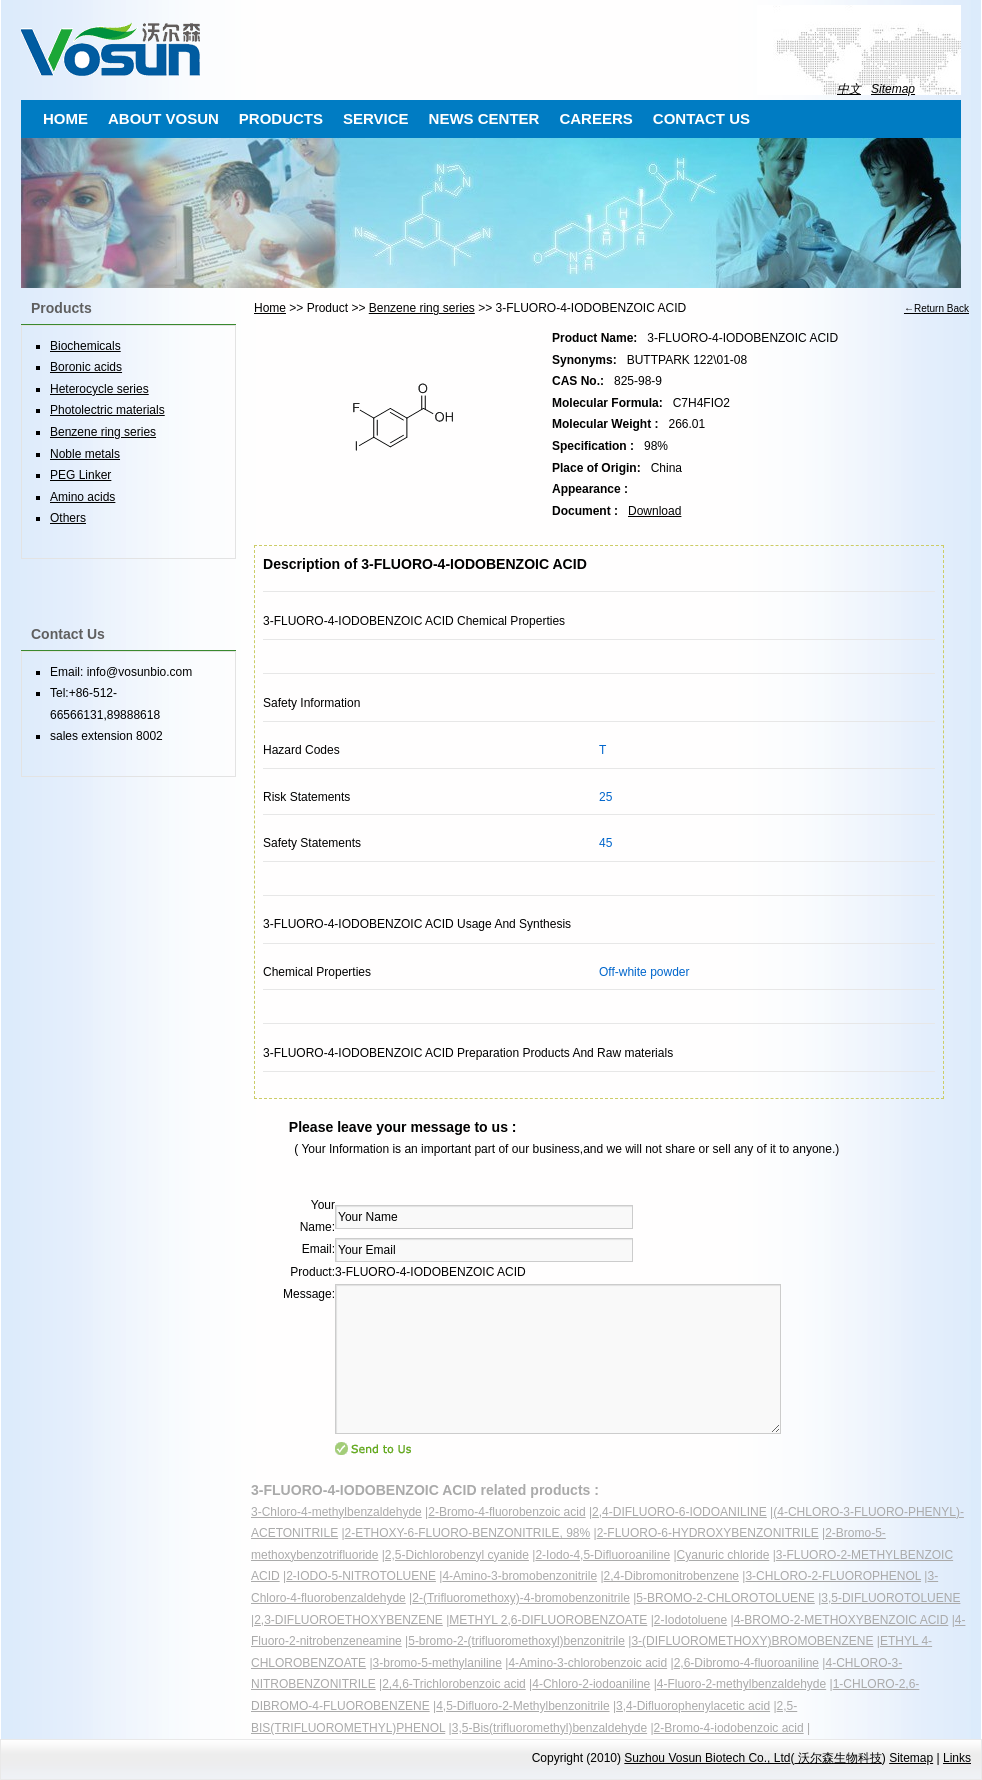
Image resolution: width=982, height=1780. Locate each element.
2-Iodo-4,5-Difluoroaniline (602, 1555)
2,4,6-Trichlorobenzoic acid (454, 1684)
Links (957, 1758)
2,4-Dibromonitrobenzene (671, 1576)
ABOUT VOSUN (163, 118)
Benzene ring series (422, 308)
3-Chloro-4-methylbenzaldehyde (336, 1512)
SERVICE (376, 118)
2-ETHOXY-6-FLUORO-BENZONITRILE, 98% (468, 1533)
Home (270, 308)
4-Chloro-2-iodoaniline (591, 1684)
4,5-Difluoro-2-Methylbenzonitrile (522, 1706)
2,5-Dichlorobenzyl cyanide (457, 1555)
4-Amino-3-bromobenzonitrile (519, 1576)
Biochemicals (85, 346)
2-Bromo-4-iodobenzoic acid (729, 1728)
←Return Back (936, 308)
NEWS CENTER (484, 118)
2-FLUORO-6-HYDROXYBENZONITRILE (708, 1533)
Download (654, 511)
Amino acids (82, 497)
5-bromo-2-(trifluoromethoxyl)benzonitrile (516, 1641)
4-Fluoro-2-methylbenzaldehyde (741, 1684)
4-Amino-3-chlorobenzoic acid (587, 1663)
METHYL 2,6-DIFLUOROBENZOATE (548, 1620)
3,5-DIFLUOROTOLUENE (890, 1598)
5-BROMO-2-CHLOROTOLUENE (725, 1598)
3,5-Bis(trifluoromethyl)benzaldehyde (549, 1728)
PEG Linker (80, 475)
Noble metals (85, 454)
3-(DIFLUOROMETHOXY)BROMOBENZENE (752, 1641)
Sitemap (893, 89)
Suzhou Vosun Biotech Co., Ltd (707, 1758)
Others (68, 518)
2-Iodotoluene (690, 1620)
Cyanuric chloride (723, 1555)
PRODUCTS (281, 118)
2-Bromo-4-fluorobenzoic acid (506, 1512)
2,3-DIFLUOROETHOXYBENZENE (348, 1620)
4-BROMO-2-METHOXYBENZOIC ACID (841, 1620)
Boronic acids (86, 367)
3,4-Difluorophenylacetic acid (693, 1706)
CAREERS (595, 118)
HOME (65, 118)
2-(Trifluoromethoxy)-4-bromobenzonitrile (521, 1598)
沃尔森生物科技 (837, 1758)
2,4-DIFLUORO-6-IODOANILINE (679, 1512)
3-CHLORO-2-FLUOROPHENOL (833, 1576)
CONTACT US (701, 118)
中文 (849, 89)
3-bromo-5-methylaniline (437, 1663)
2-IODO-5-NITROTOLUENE (361, 1576)
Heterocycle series (99, 389)
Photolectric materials (107, 410)
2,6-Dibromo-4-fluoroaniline (746, 1663)
